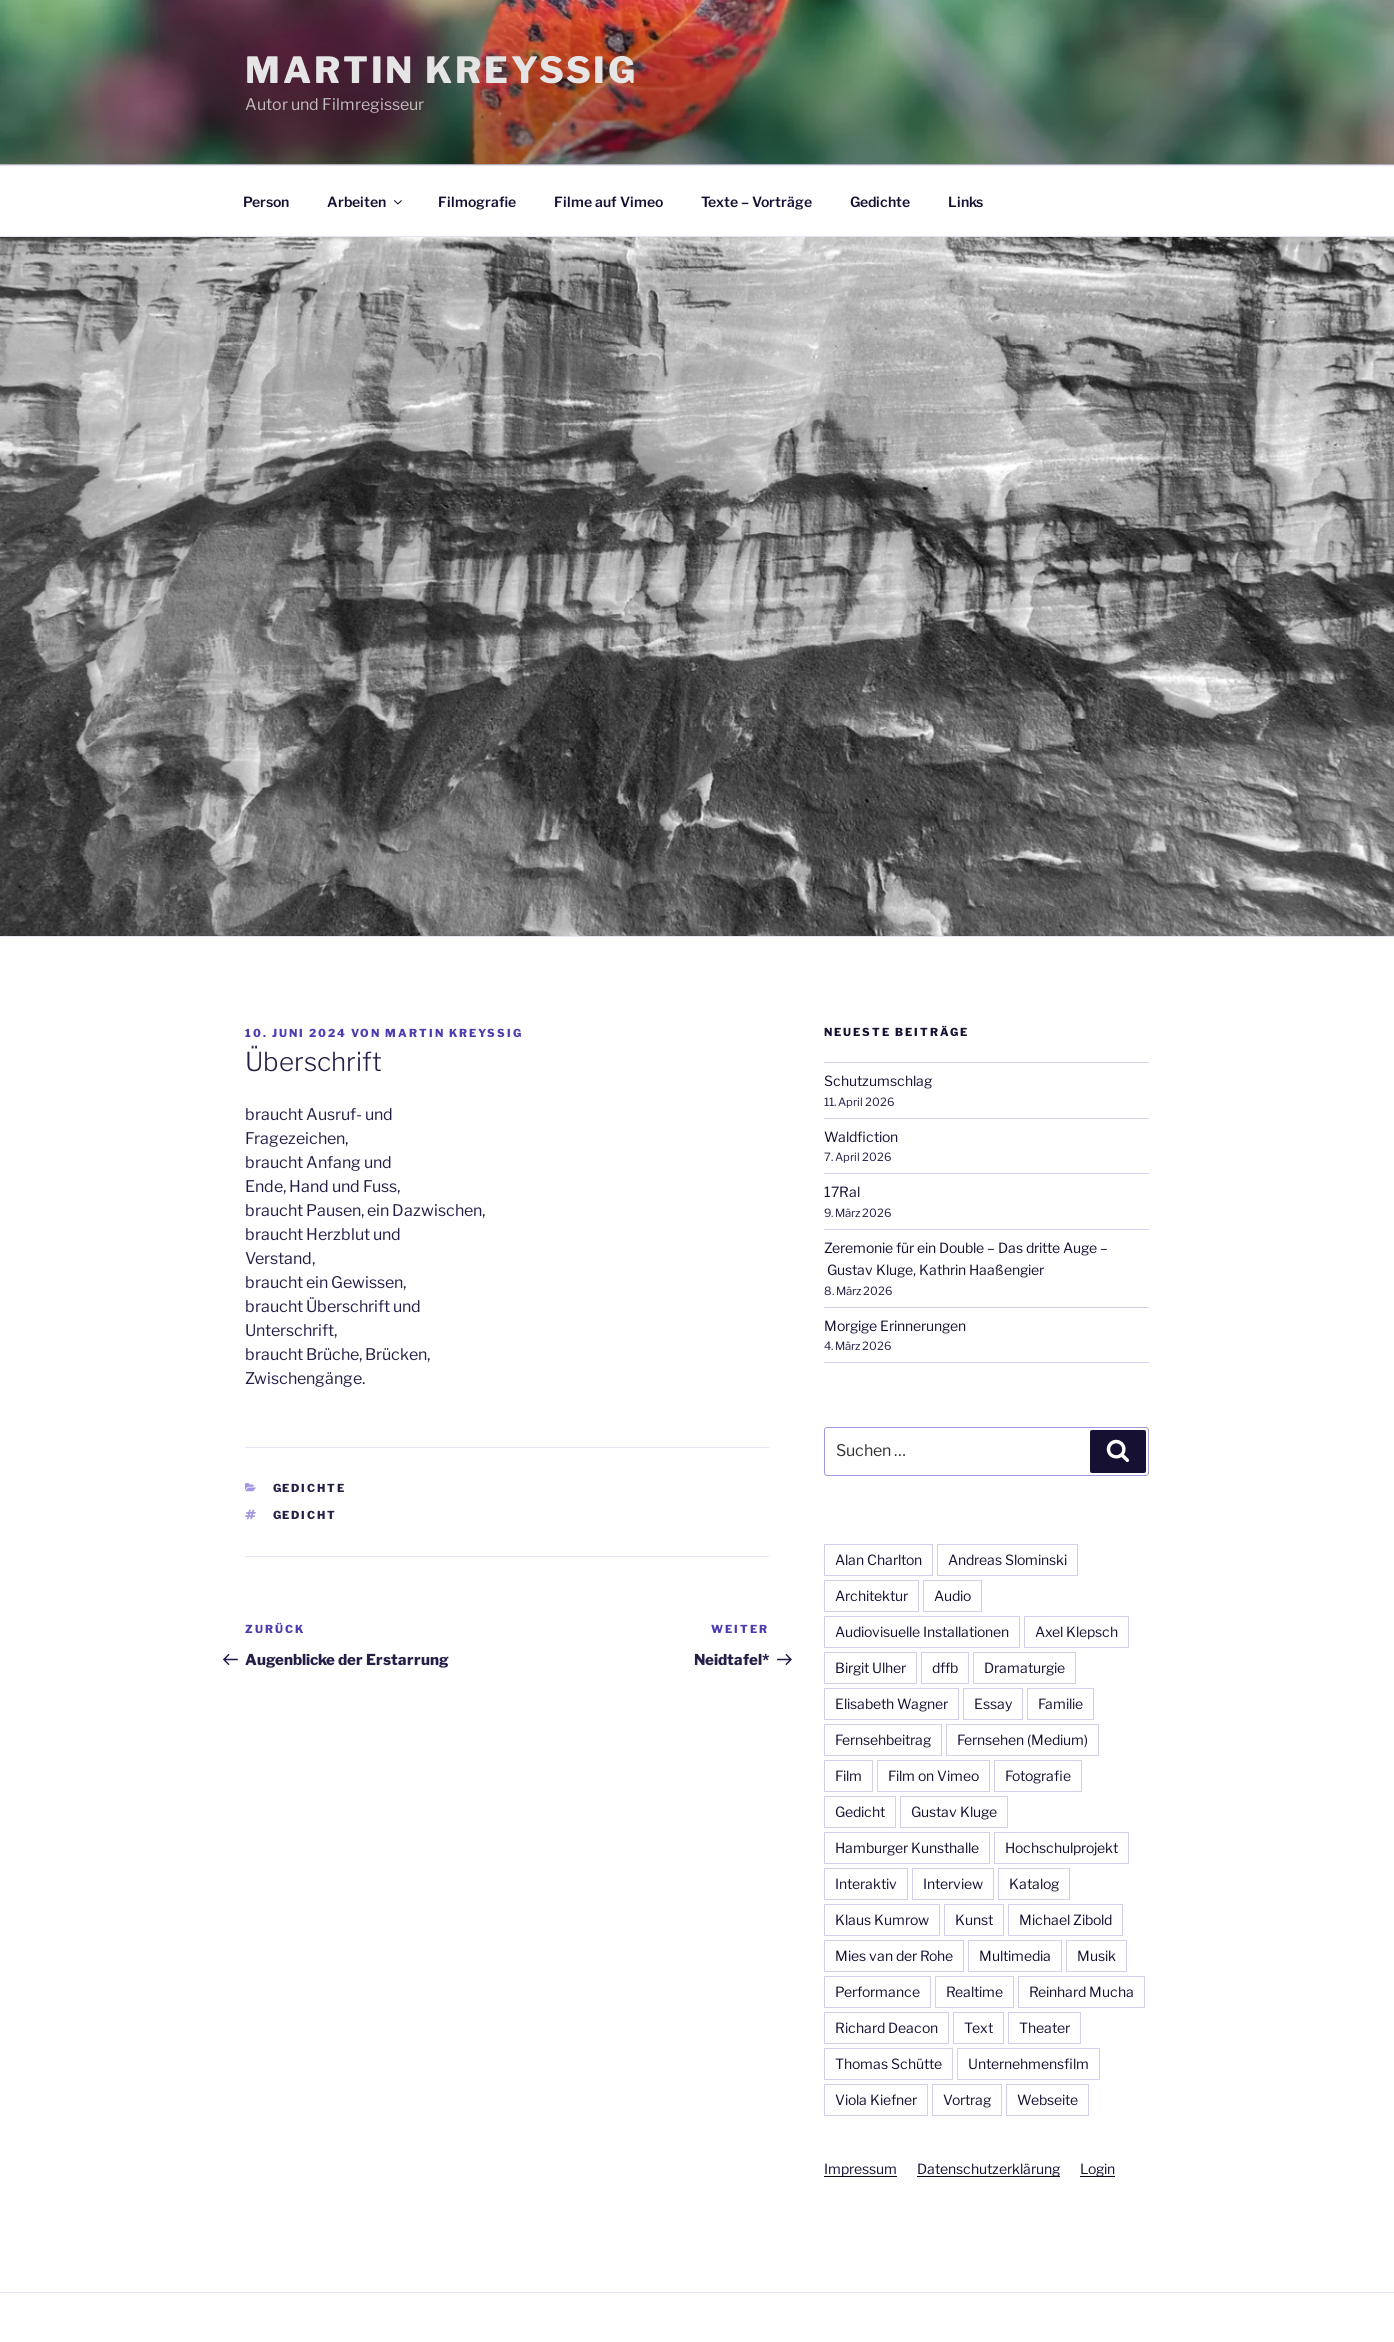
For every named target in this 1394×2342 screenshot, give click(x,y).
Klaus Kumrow (882, 1919)
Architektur (871, 1595)
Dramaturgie (1024, 1667)
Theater (1044, 2027)
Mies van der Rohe (894, 1955)
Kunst (974, 1919)
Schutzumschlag (878, 1080)
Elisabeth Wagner (891, 1703)
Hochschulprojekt (1061, 1847)
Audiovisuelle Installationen (922, 1631)
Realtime (974, 1991)
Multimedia (1015, 1955)
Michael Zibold (1065, 1919)
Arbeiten (366, 201)
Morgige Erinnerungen (895, 1325)
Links (965, 201)
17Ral (842, 1191)
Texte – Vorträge (756, 201)
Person (266, 201)
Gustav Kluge (954, 1811)
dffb (945, 1667)
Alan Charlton (878, 1559)
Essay (993, 1703)
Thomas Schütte (888, 2063)
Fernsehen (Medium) (1022, 1739)
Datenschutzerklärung (988, 2168)
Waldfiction (861, 1136)
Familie (1060, 1703)
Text (978, 2027)
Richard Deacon (886, 2027)
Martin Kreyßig (441, 70)
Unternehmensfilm (1028, 2063)
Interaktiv (866, 1883)
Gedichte (880, 201)
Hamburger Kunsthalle (907, 1847)
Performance (877, 1991)
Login (1097, 2168)
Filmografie (477, 201)
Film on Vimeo (933, 1775)
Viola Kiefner (876, 2099)
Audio (952, 1595)
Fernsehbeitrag (883, 1739)
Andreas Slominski (1007, 1559)
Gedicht (305, 1515)
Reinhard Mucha (1081, 1991)
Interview (953, 1883)
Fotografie (1038, 1775)
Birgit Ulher (870, 1667)
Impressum (860, 2168)
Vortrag (967, 2099)
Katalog (1034, 1883)
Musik (1096, 1955)
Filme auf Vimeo (608, 201)
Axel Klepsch (1076, 1631)
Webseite (1047, 2099)
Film (848, 1775)
